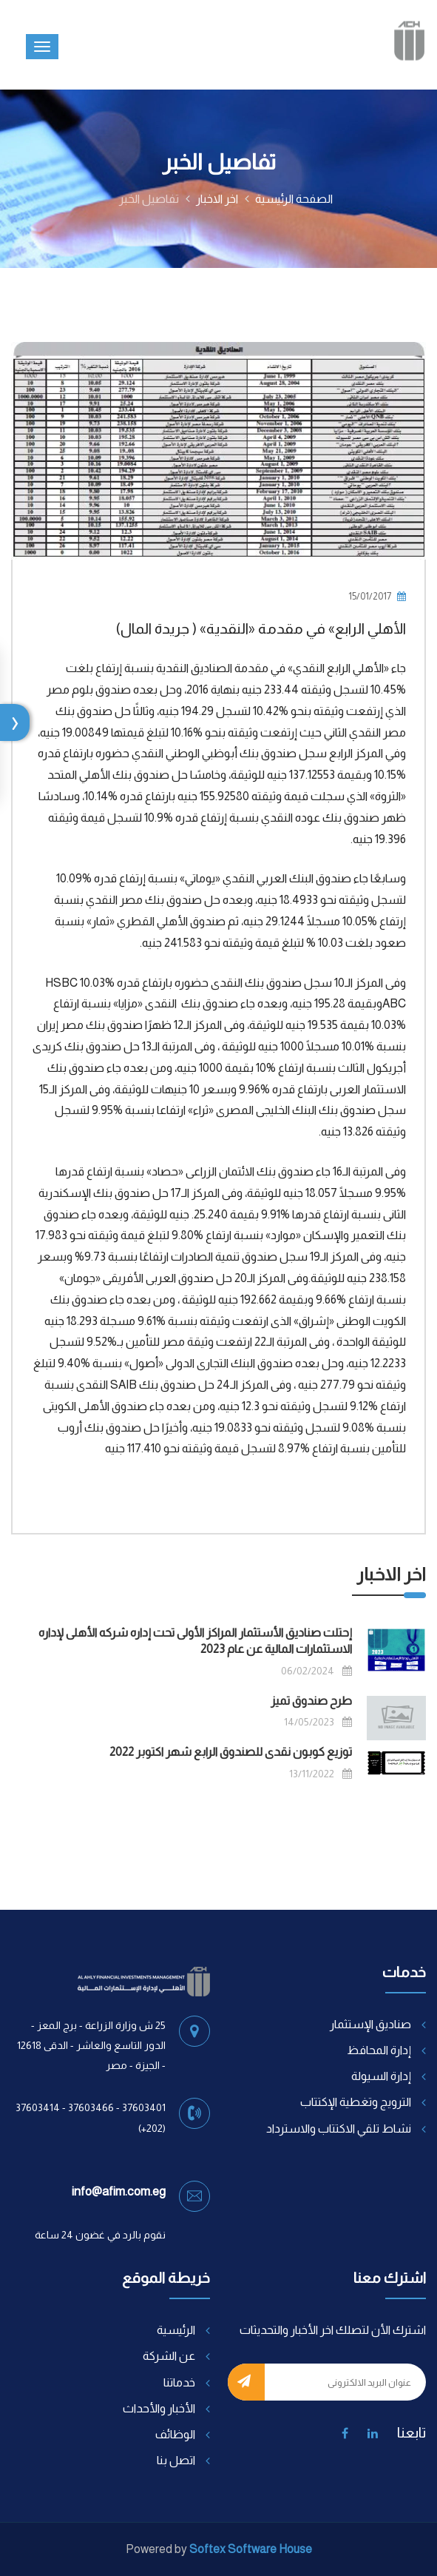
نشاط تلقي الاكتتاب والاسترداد (338, 2128)
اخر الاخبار (217, 198)
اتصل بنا (176, 2460)
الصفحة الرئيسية (294, 198)
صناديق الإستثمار (370, 2024)
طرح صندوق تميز (311, 1700)
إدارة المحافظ (379, 2050)
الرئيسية (176, 2330)
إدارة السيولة (381, 2076)
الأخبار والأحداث (159, 2408)
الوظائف (175, 2434)
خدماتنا (179, 2382)
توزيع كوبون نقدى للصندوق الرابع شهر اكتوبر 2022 (230, 1751)
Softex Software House (250, 2549)
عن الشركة (169, 2355)
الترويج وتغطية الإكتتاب (355, 2102)
